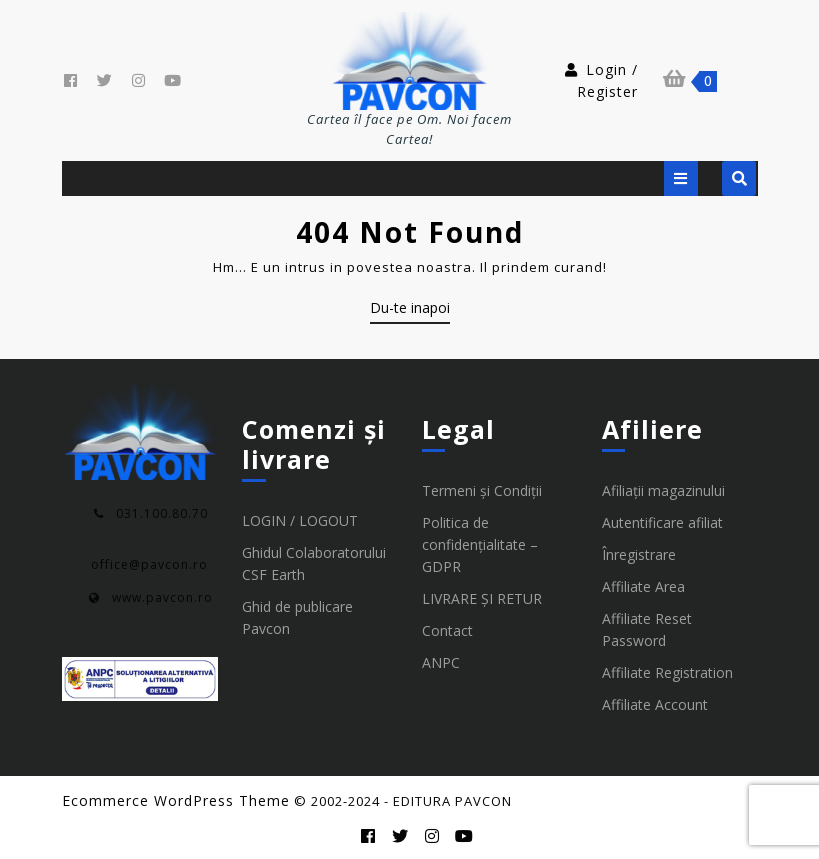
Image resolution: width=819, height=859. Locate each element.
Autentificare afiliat (662, 522)
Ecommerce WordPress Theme (176, 800)
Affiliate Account (655, 704)
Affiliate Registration (667, 672)
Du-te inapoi (410, 311)
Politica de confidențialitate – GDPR (480, 544)
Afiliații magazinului (663, 490)
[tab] (681, 178)
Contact (447, 630)
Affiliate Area (643, 586)
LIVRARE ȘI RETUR (482, 598)
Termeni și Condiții (482, 490)
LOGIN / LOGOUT (300, 520)
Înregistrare (639, 554)
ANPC (441, 662)
